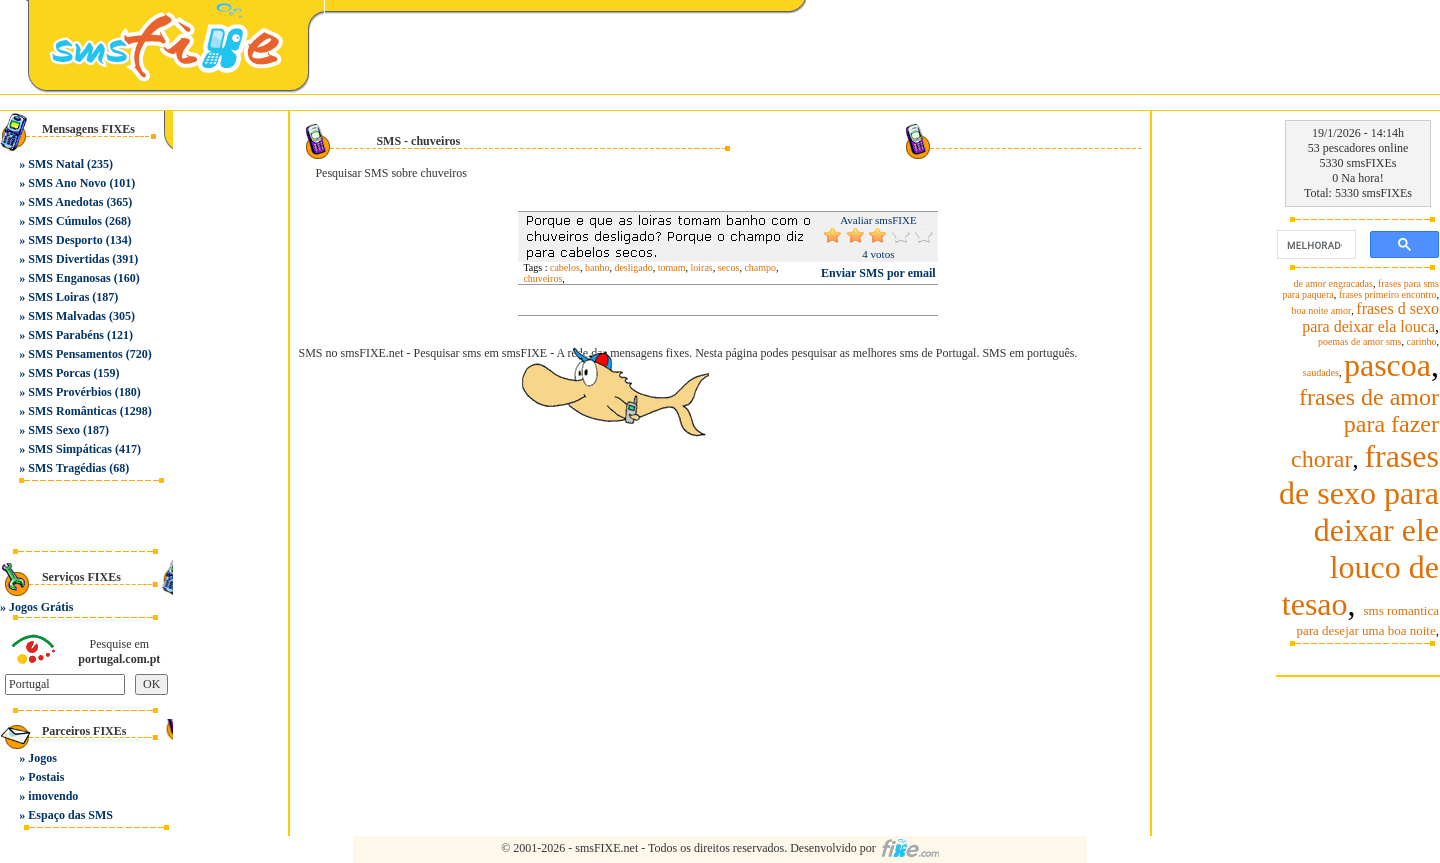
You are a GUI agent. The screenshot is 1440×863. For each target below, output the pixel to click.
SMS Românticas (72, 411)
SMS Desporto (65, 240)
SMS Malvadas (67, 316)
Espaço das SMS (70, 815)
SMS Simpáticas (70, 449)
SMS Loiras (58, 297)
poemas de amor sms (1360, 341)
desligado (633, 267)
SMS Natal (56, 164)
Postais (46, 777)
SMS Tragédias (67, 468)
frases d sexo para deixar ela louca (1370, 317)
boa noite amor (1321, 310)
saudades (1321, 372)
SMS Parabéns (66, 335)
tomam (672, 267)
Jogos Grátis (41, 607)
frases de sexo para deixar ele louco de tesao (1359, 530)
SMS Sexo (54, 430)
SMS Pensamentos (75, 354)
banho (597, 267)
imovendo (53, 796)
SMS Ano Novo (67, 183)
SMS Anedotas (65, 202)
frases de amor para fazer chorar (1365, 428)
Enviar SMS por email (878, 273)
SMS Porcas (59, 373)
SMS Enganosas (69, 278)
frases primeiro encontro (1388, 294)
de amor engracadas (1333, 283)
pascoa (1387, 365)
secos (729, 267)
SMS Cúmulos (65, 221)
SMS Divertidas (68, 259)
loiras (702, 267)
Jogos (42, 758)
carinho (1422, 341)
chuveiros (542, 278)
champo (760, 267)
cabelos (565, 267)
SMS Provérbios (69, 392)
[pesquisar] (1314, 245)
